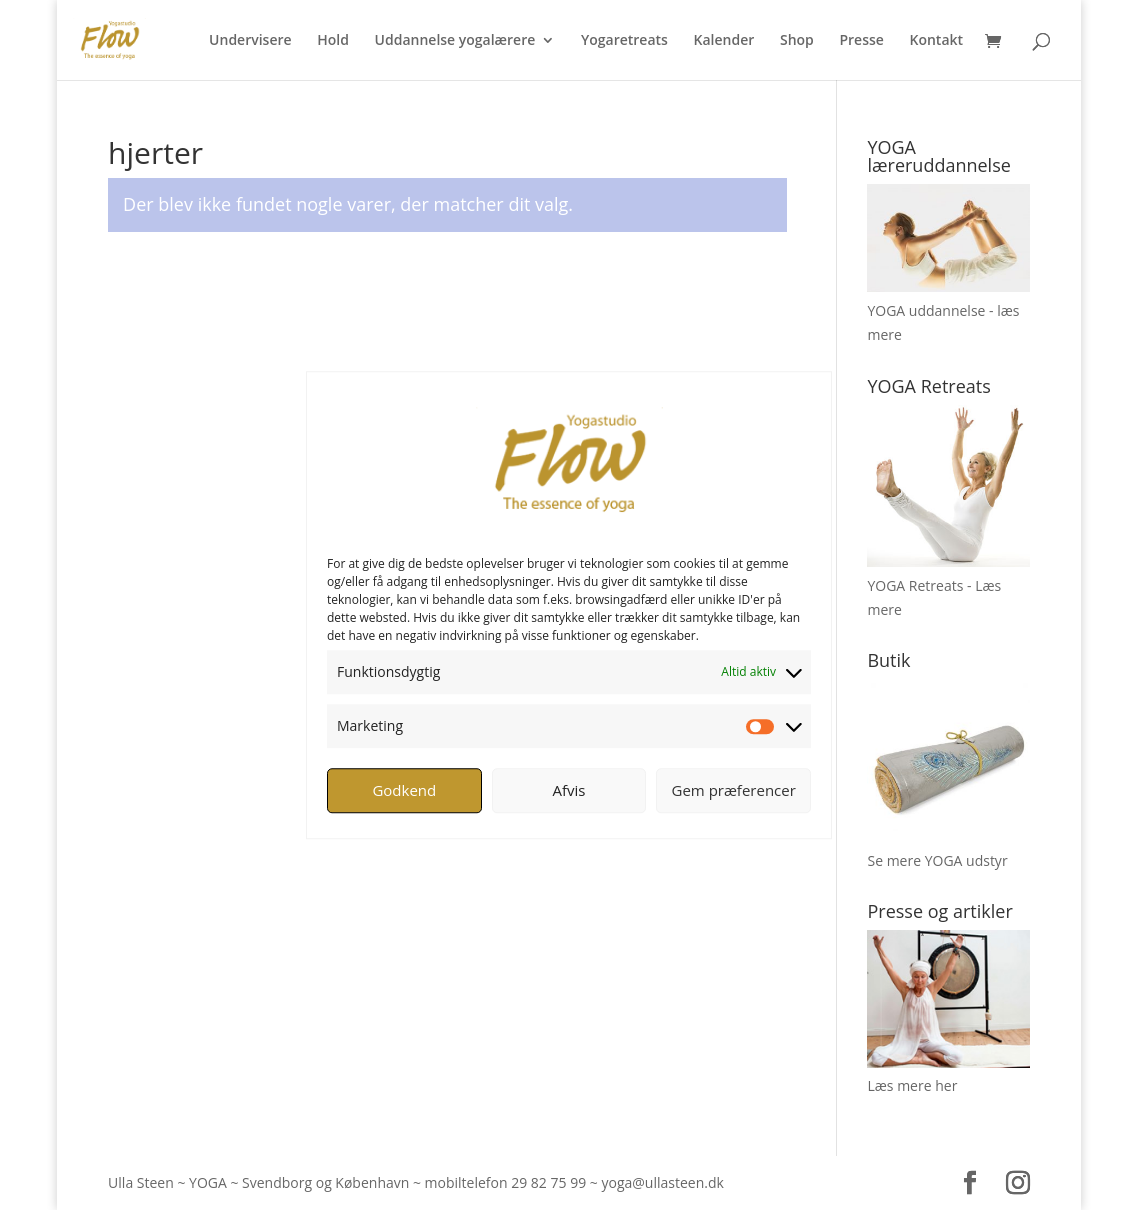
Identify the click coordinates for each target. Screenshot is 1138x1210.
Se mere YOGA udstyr (937, 860)
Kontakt (937, 41)
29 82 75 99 (548, 1182)
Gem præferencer (734, 790)
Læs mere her (912, 1085)
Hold (333, 41)
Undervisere (250, 41)
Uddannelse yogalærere (455, 41)
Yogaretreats (624, 41)
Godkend (404, 790)
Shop (797, 41)
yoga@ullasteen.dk (662, 1182)
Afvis (569, 790)
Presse (861, 41)
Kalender (724, 41)
